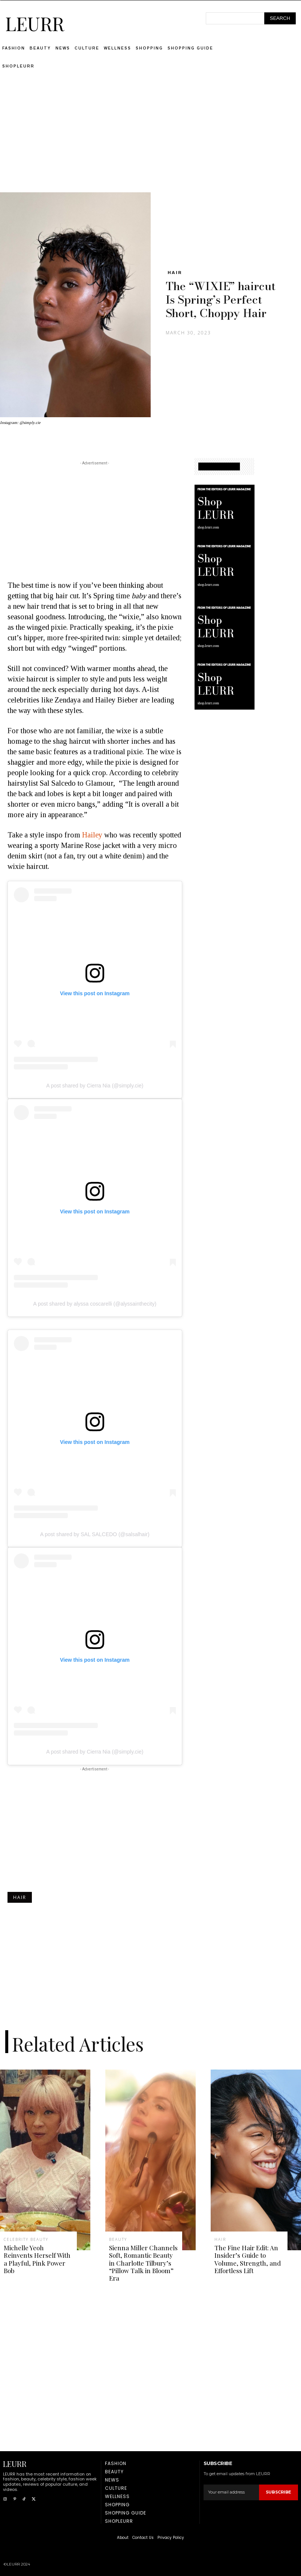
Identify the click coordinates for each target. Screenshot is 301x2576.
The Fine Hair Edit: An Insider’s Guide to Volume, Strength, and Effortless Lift (247, 2259)
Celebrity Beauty (26, 2239)
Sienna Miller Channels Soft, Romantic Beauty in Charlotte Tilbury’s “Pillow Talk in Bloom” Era (143, 2263)
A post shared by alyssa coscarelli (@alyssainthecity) (95, 1304)
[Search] (280, 18)
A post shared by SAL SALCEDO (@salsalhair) (94, 1534)
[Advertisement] (150, 139)
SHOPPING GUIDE (219, 466)
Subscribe (278, 2492)
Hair (175, 272)
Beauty (118, 2239)
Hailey (92, 835)
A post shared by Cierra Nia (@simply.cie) (94, 1086)
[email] (231, 2492)
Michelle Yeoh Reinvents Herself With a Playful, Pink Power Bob (37, 2259)
